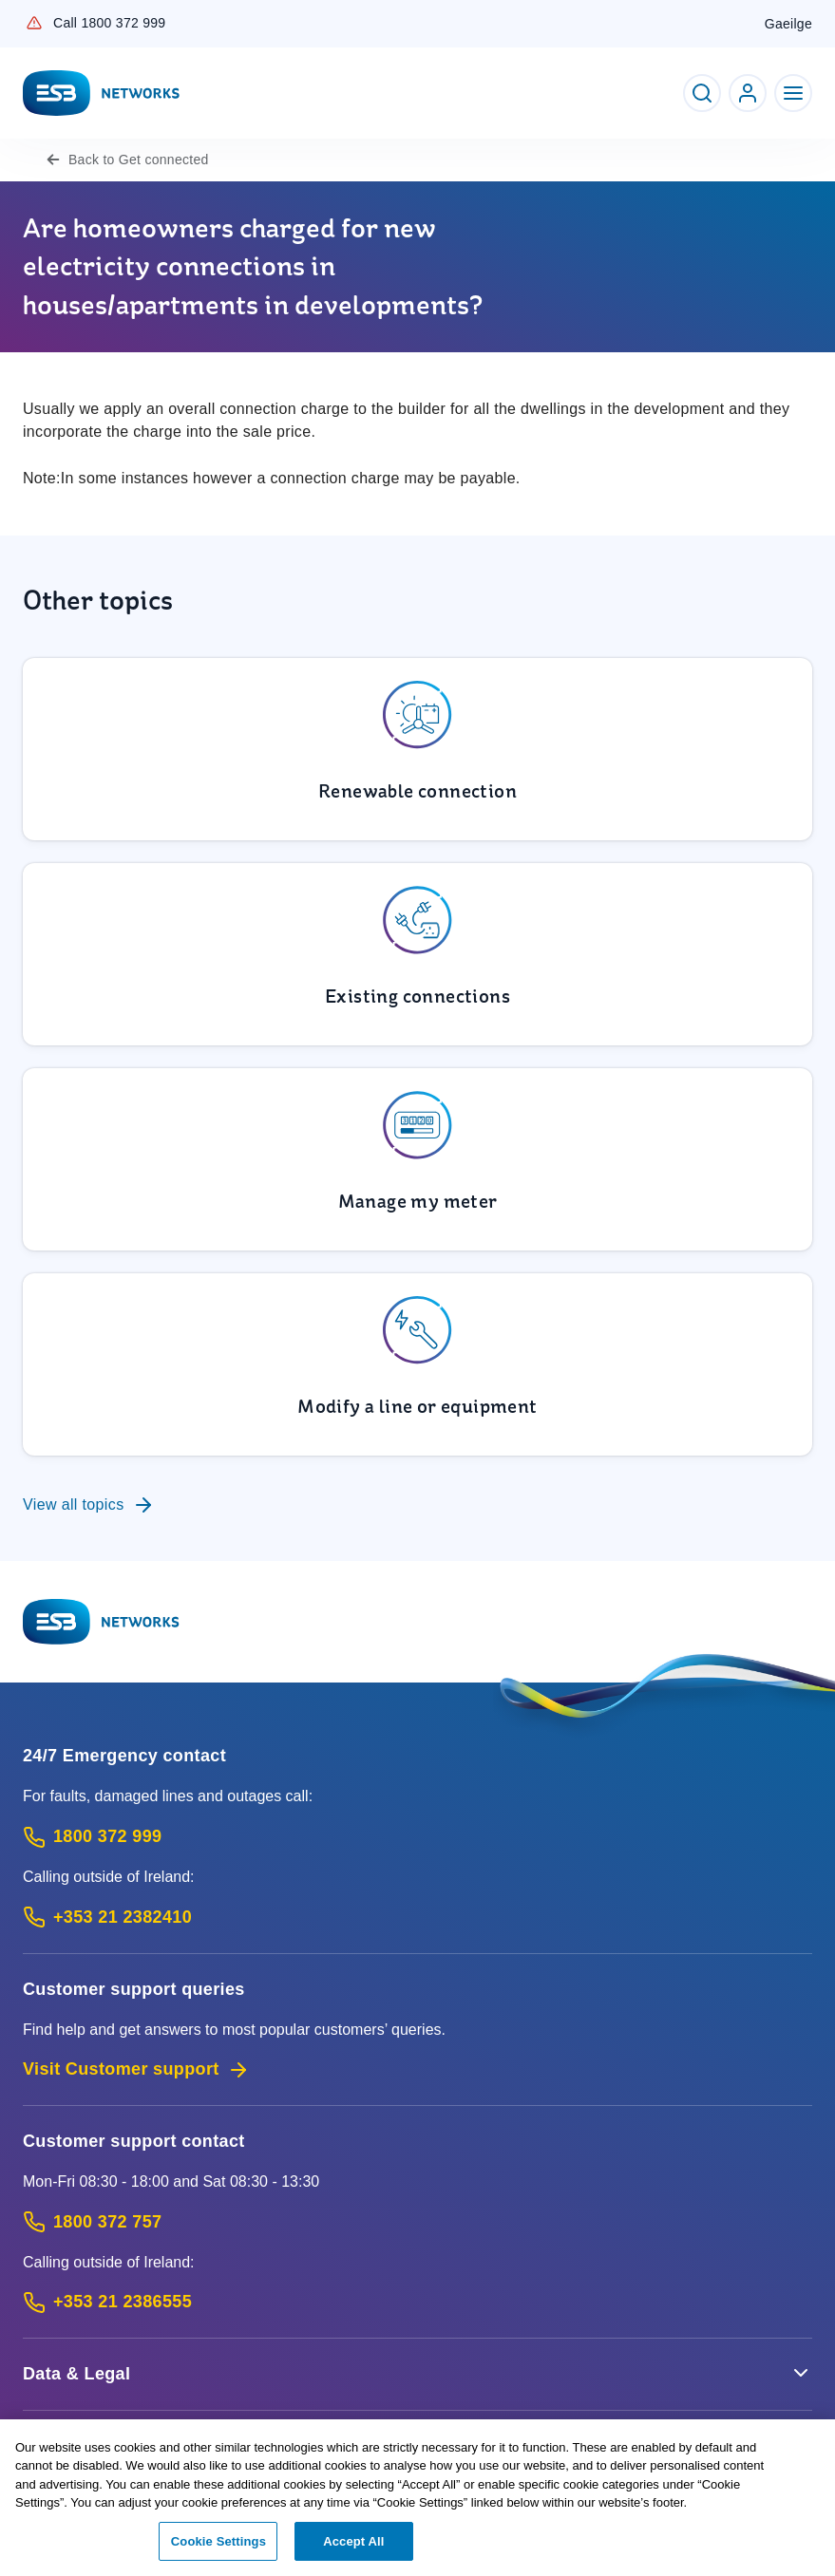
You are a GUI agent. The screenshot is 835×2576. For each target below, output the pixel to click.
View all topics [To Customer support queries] (89, 1505)
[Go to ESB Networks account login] (748, 93)
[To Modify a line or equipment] (417, 1364)
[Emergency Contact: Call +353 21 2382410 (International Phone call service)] (417, 1917)
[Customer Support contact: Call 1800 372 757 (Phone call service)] (417, 2222)
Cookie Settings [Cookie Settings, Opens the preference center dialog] (218, 2548)
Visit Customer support (136, 2070)
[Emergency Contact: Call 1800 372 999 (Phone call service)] (417, 1837)
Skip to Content (15, 15)
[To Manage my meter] (417, 1159)
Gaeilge (788, 23)
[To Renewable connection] (417, 749)
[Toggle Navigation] (793, 93)
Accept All (353, 2548)
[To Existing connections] (417, 954)
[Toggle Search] (702, 93)
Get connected (138, 159)
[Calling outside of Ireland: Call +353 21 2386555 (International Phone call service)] (417, 2302)
